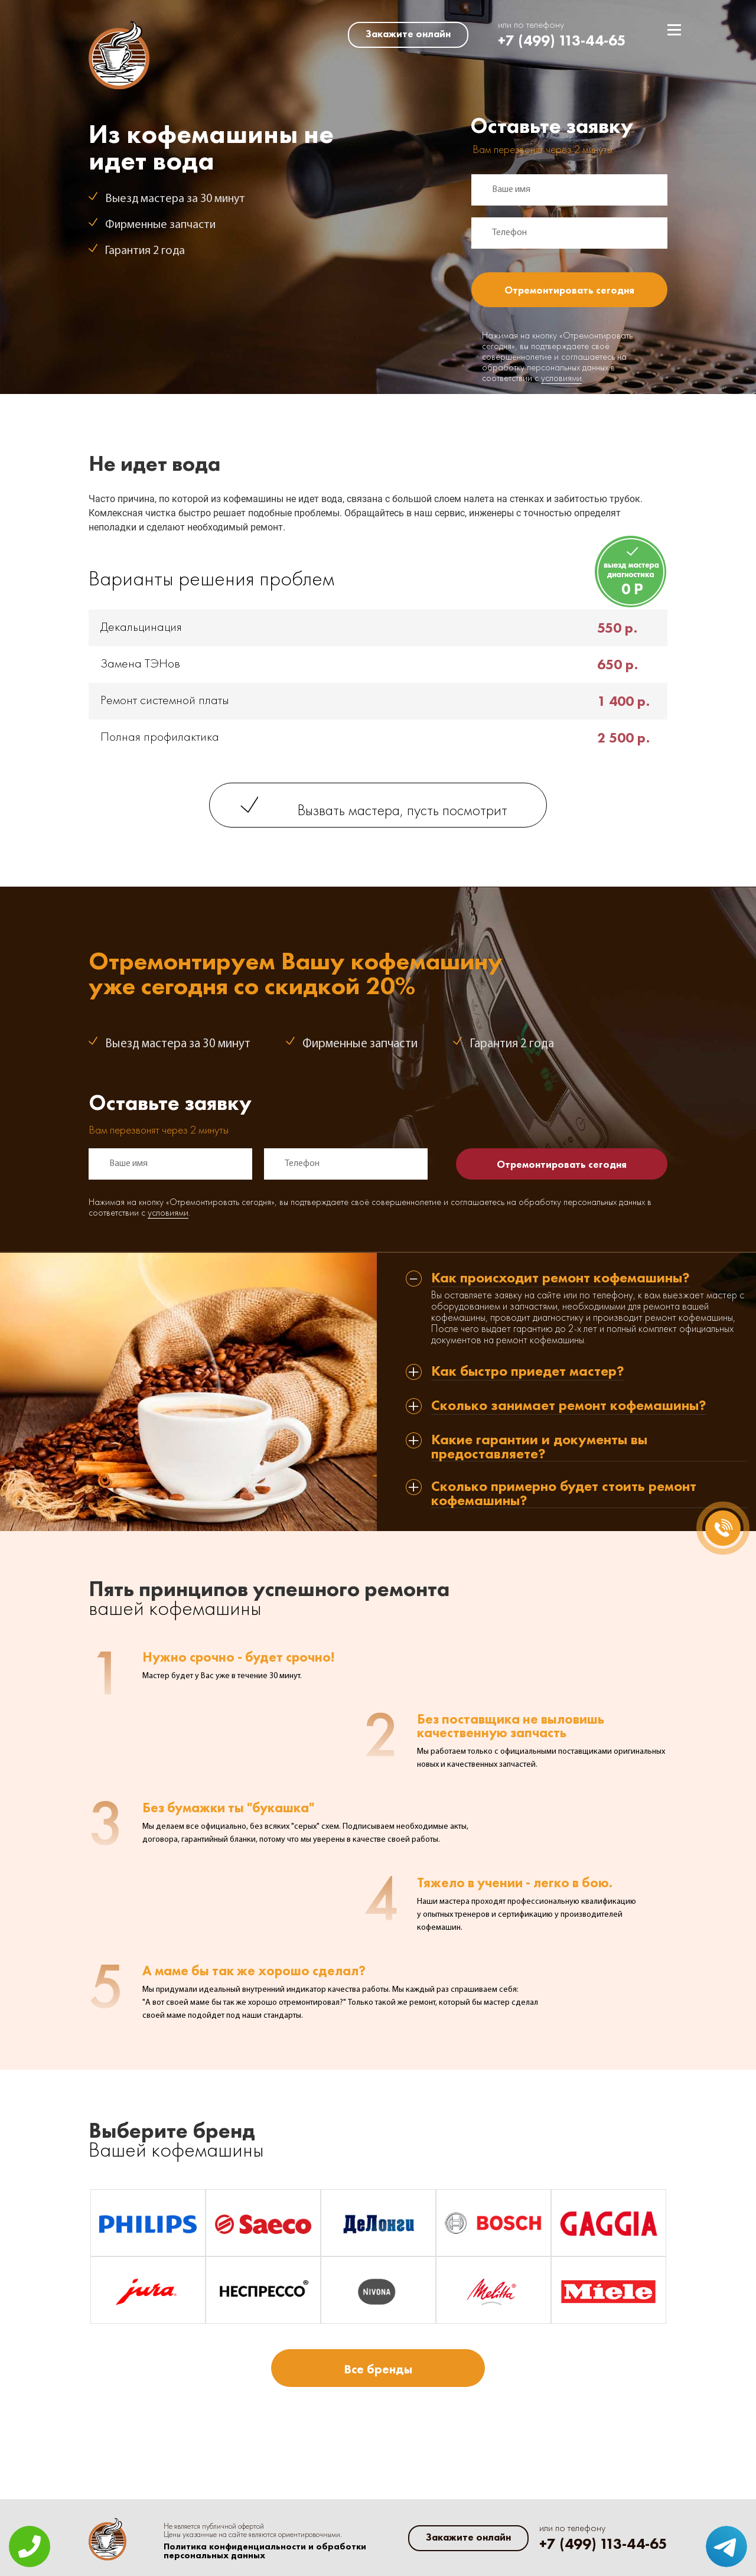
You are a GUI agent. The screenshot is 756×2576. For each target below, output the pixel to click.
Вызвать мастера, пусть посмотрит (402, 811)
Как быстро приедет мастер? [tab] (527, 1372)
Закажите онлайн (408, 33)
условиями (561, 378)
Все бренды (378, 2369)
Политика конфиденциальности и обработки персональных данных (265, 2551)
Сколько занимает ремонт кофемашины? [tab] (568, 1406)
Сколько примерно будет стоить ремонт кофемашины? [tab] (563, 1493)
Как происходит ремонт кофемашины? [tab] (560, 1279)
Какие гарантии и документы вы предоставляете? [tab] (539, 1446)
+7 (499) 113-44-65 (562, 40)
